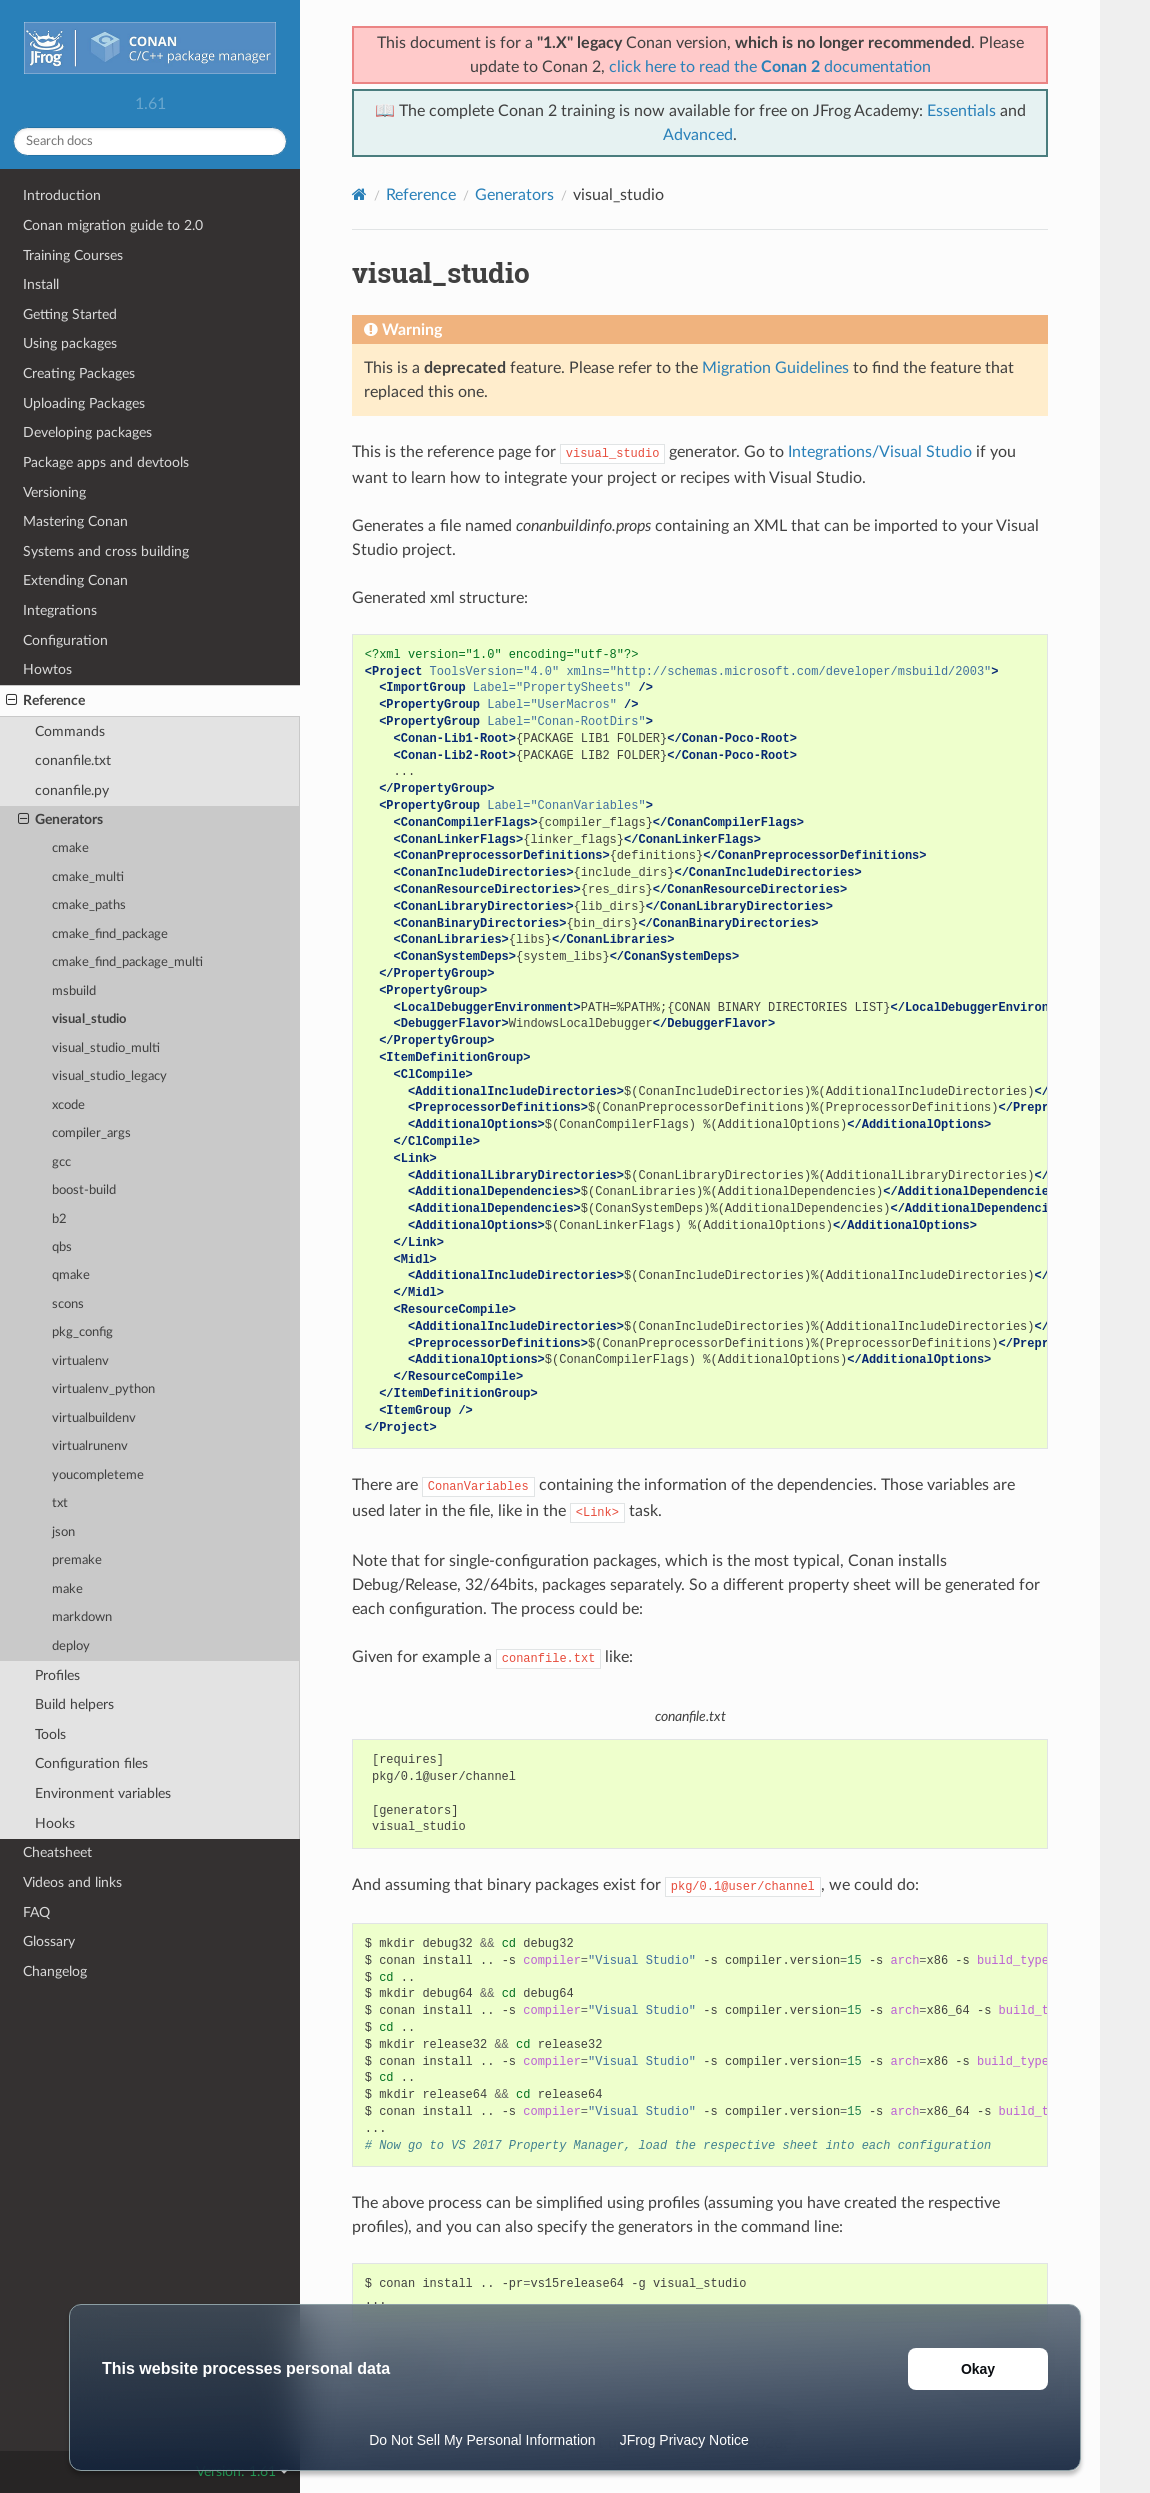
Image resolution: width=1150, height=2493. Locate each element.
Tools (50, 1734)
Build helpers (74, 1704)
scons (68, 1304)
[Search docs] (150, 141)
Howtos (47, 669)
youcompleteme (98, 1475)
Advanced (698, 135)
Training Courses (73, 255)
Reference (45, 701)
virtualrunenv (90, 1446)
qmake (71, 1275)
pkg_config (82, 1332)
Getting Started (70, 314)
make (67, 1589)
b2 (59, 1219)
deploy (71, 1646)
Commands (70, 731)
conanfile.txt (73, 760)
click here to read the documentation (770, 67)
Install (41, 284)
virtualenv (80, 1361)
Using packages (70, 343)
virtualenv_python (103, 1389)
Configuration (65, 640)
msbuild (74, 991)
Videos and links (72, 1882)
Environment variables (103, 1793)
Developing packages (87, 432)
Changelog (55, 1971)
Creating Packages (79, 373)
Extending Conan (75, 580)
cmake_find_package (110, 934)
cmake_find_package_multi (127, 962)
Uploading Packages (84, 403)
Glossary (49, 1941)
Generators (60, 820)
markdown (82, 1617)
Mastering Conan (75, 521)
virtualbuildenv (94, 1418)
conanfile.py (72, 790)
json (63, 1532)
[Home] (359, 194)
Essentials (961, 111)
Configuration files (91, 1763)
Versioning (54, 492)
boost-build (84, 1190)
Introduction (62, 195)
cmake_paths (89, 905)
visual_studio (89, 1019)
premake (77, 1560)
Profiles (57, 1675)
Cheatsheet (57, 1852)
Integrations (60, 610)
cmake (70, 848)
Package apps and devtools (106, 462)
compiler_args (91, 1133)
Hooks (55, 1823)
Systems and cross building (106, 551)
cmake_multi (88, 877)
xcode (68, 1105)
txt (60, 1503)
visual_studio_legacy (109, 1076)
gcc (61, 1162)
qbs (62, 1247)
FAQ (36, 1912)
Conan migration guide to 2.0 (113, 225)
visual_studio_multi (106, 1048)
